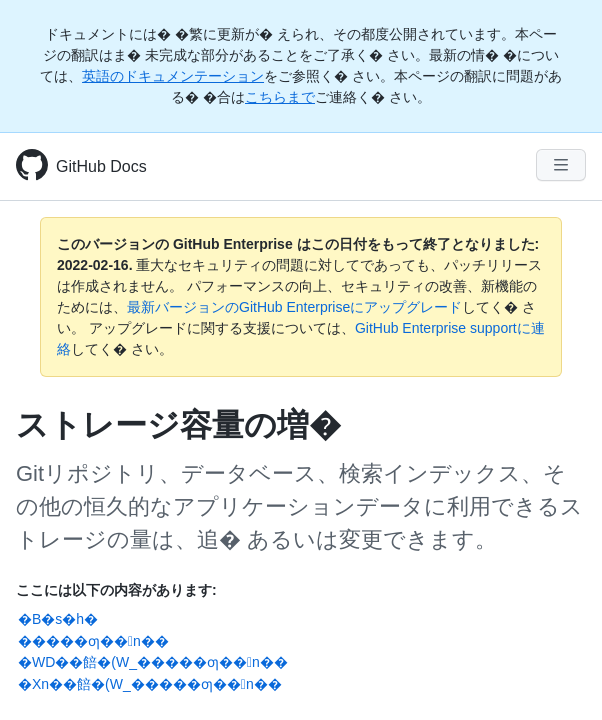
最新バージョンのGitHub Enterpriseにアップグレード (294, 307)
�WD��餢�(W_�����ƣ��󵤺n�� (153, 662)
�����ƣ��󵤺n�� (93, 641)
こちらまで (280, 97)
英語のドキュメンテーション (173, 76)
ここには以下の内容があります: (116, 590)
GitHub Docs (101, 166)
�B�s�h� (58, 619)
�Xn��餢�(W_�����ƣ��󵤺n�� (150, 684)
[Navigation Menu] (561, 165)
